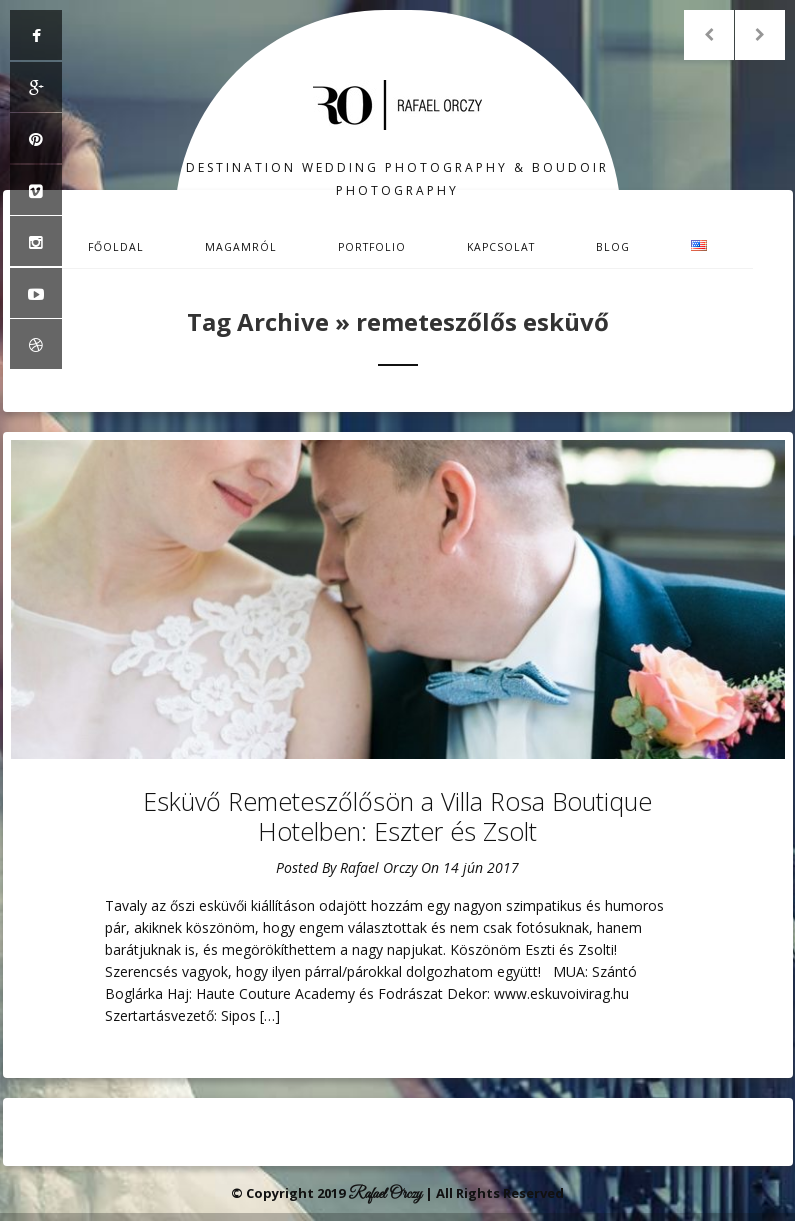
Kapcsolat (501, 247)
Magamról (241, 247)
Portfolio (372, 247)
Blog (613, 247)
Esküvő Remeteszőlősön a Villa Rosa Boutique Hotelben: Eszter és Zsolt (397, 816)
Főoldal (116, 247)
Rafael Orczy (378, 867)
